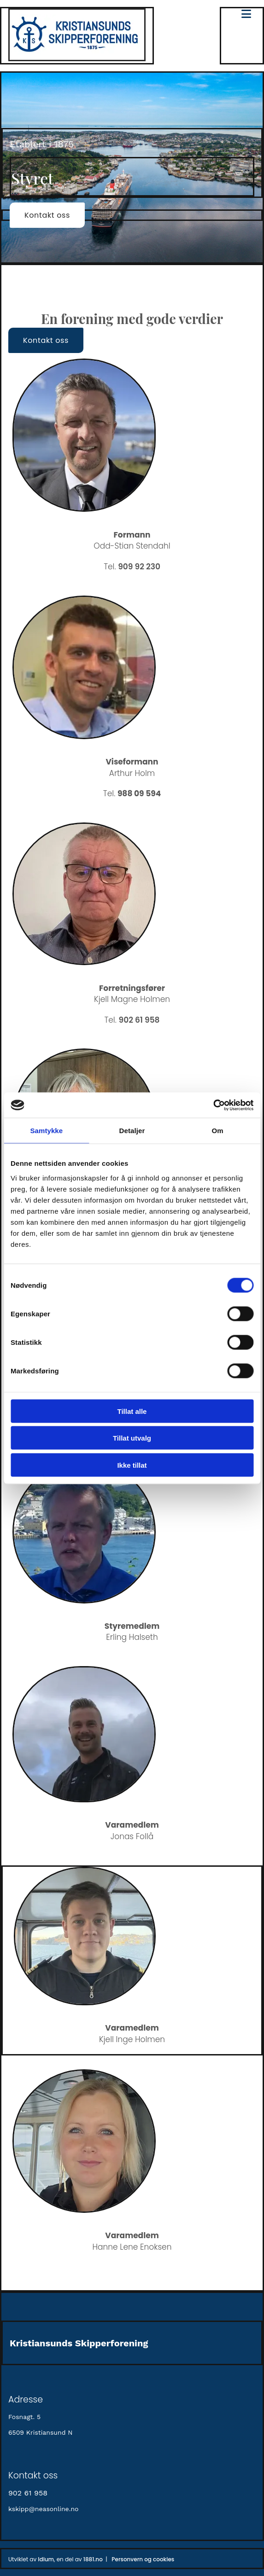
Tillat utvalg (132, 1438)
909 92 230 (139, 566)
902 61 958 (139, 1019)
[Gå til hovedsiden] (77, 58)
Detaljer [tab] (132, 1131)
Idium (46, 2559)
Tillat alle (132, 1411)
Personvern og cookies (142, 2559)
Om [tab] (217, 1131)
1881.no (93, 2559)
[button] (47, 215)
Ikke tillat (132, 1465)
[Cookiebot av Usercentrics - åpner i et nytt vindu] (213, 1105)
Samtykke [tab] (46, 1131)
